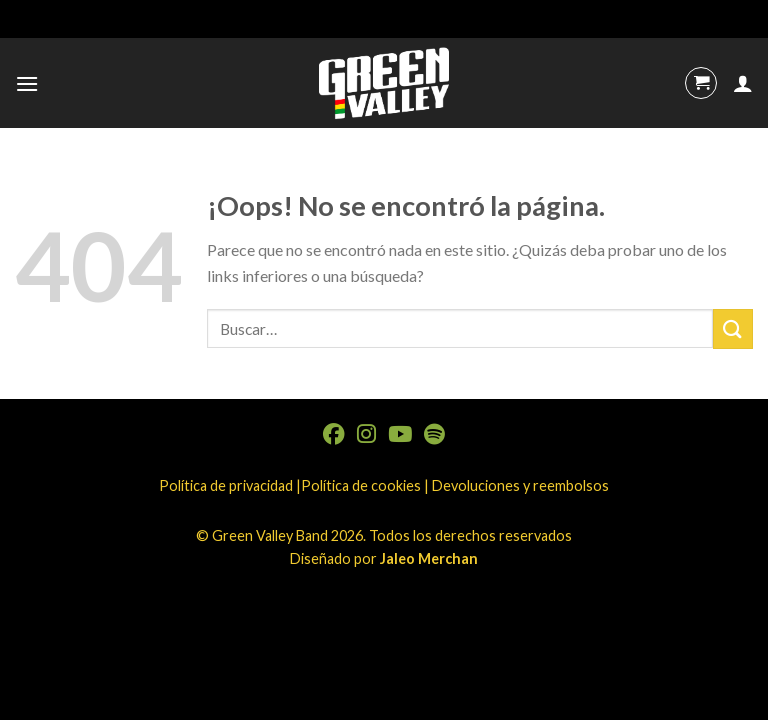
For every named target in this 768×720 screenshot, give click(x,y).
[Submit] (733, 328)
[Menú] (27, 83)
